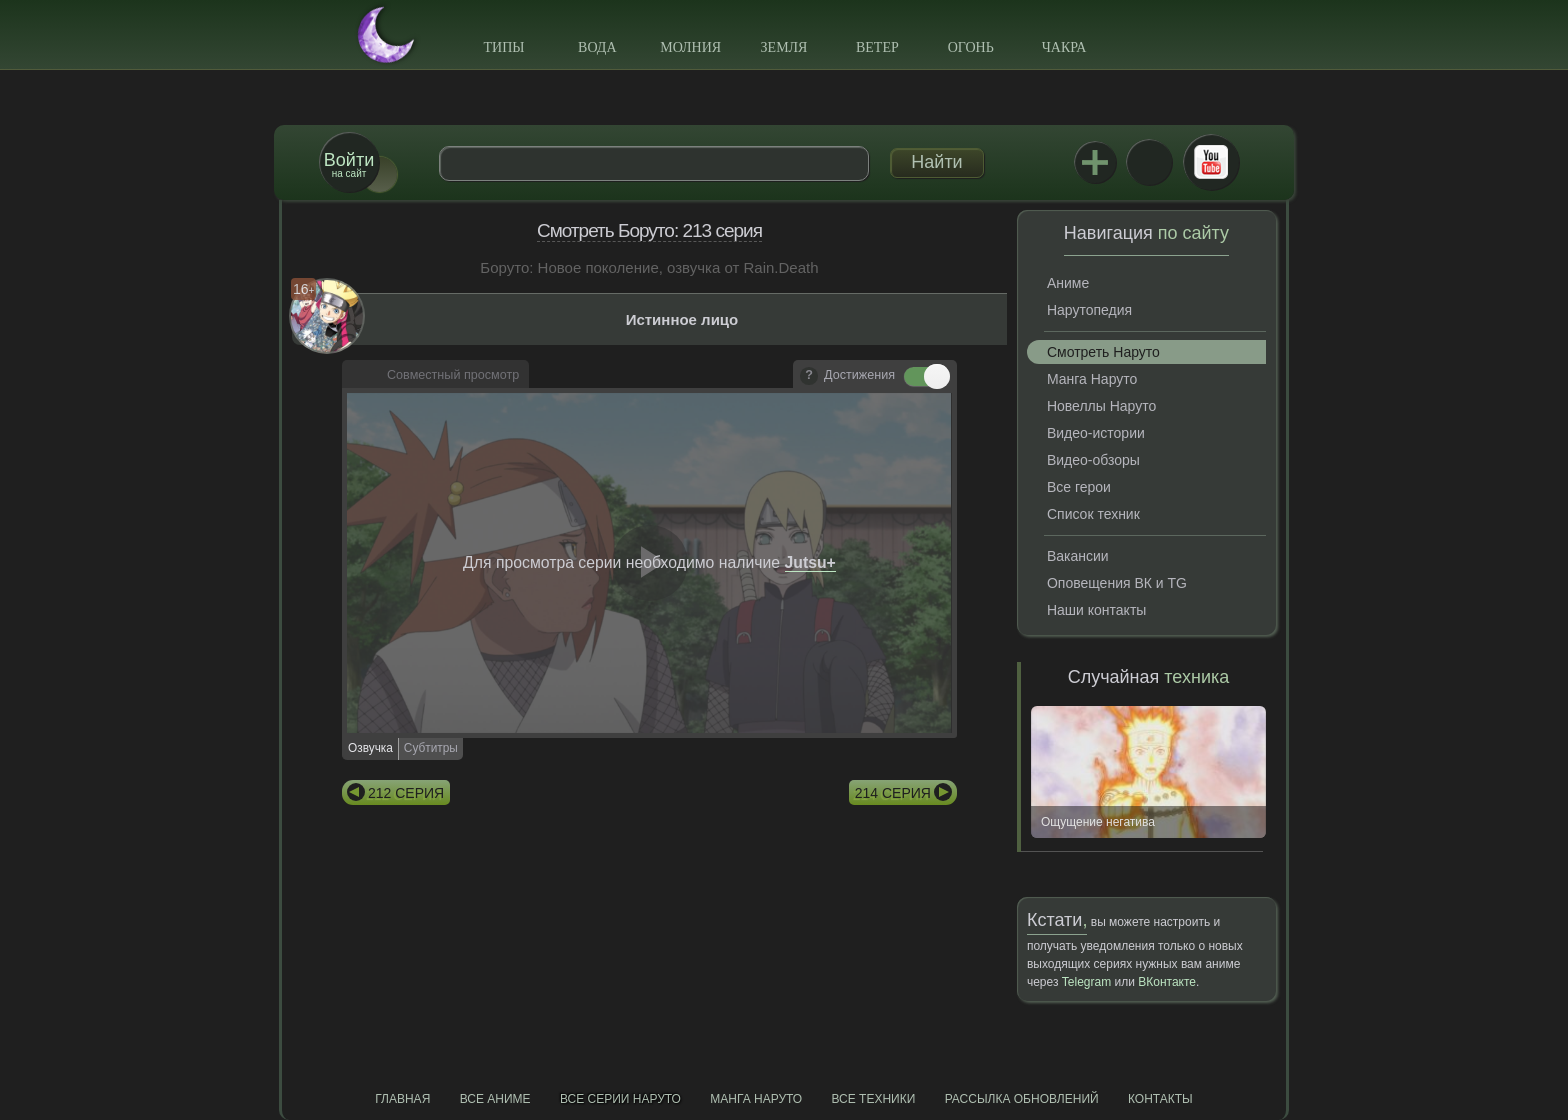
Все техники (873, 1099)
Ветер (877, 47)
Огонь (971, 47)
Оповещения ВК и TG (1117, 583)
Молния (690, 47)
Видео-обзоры (1093, 460)
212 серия (406, 793)
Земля (784, 47)
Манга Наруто (1092, 379)
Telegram (1086, 982)
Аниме (1068, 283)
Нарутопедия (1089, 310)
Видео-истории (1096, 433)
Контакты (1160, 1099)
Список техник (1093, 514)
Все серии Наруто (620, 1099)
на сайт (349, 164)
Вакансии (1078, 556)
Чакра (1064, 47)
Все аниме (495, 1099)
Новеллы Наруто (1101, 406)
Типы (503, 47)
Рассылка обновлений (1022, 1099)
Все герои (1079, 487)
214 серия (893, 793)
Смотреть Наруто (1103, 352)
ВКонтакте (1149, 162)
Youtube (1211, 162)
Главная (402, 1099)
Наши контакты (1096, 610)
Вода (597, 47)
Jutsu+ (1095, 162)
